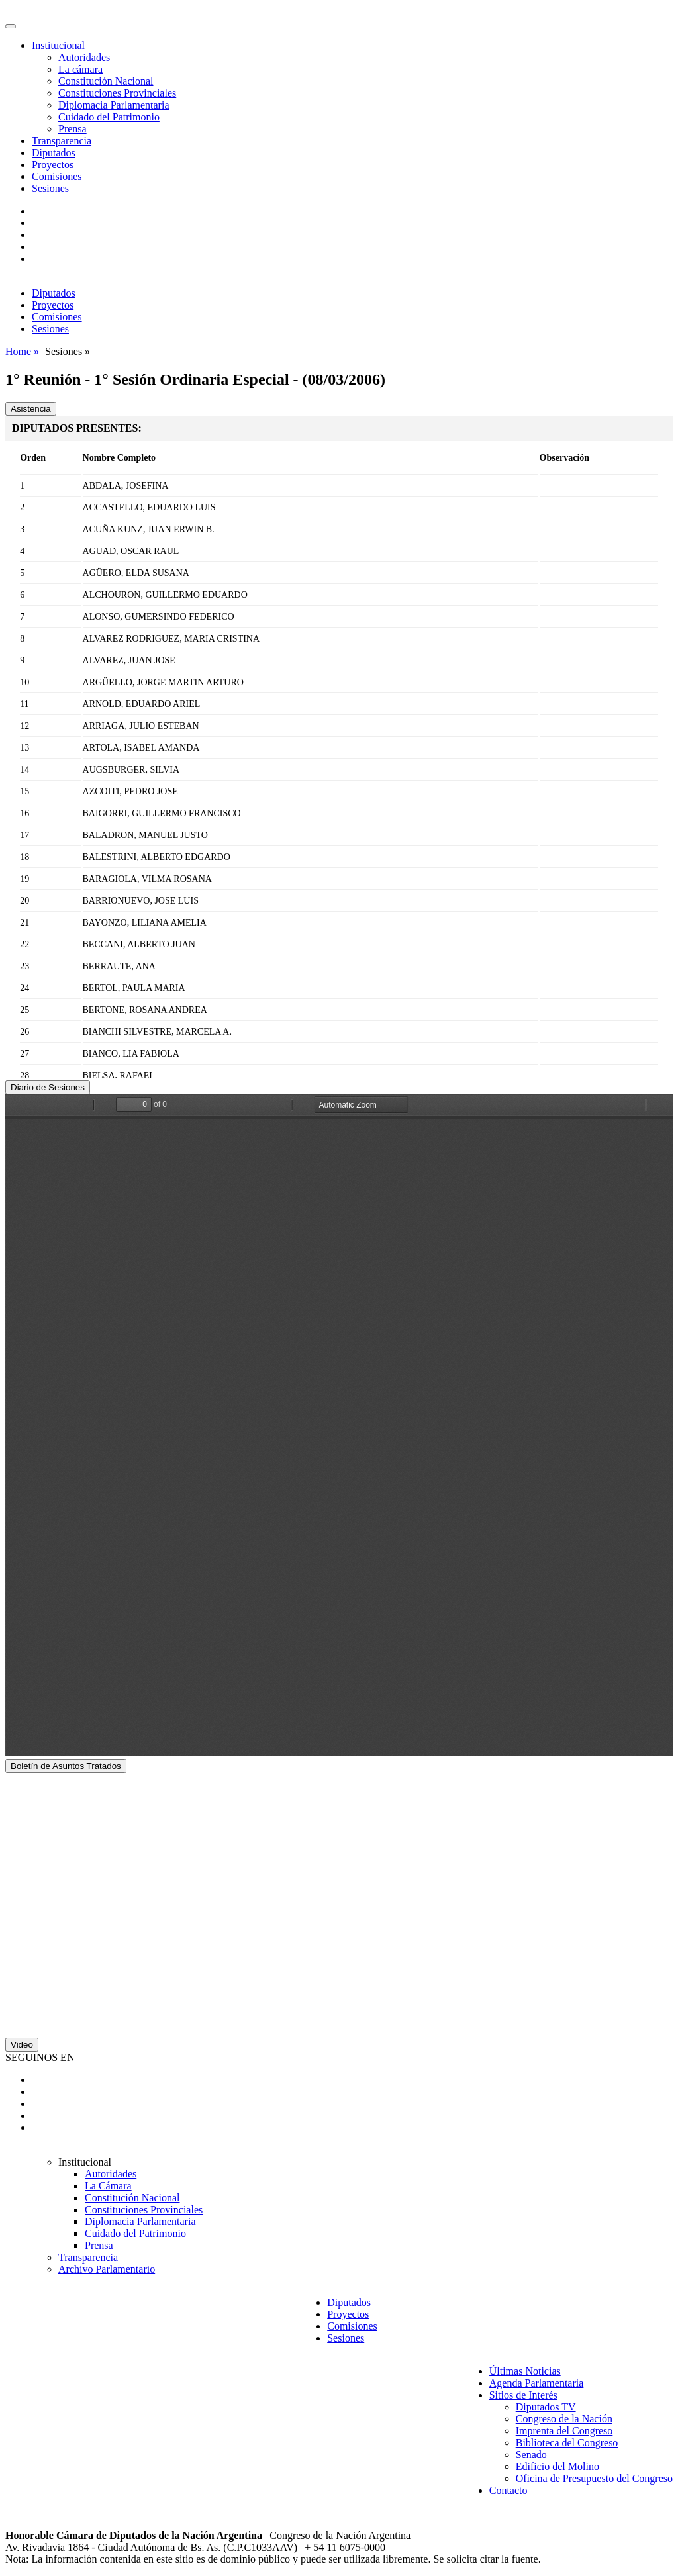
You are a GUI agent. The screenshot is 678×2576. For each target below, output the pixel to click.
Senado (531, 2454)
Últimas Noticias (525, 2371)
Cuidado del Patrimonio (109, 116)
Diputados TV (546, 2406)
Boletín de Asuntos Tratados (66, 1766)
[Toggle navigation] (10, 26)
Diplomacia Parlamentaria (113, 105)
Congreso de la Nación (564, 2418)
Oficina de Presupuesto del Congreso (594, 2478)
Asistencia (31, 409)
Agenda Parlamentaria (536, 2383)
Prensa (72, 128)
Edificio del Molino (557, 2466)
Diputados (53, 152)
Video (22, 2045)
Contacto (508, 2490)
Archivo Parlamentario (106, 2269)
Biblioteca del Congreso (567, 2442)
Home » (23, 351)
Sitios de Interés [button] (523, 2395)
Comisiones (57, 176)
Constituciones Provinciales (117, 93)
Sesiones (50, 188)
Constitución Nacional (106, 81)
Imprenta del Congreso (564, 2430)
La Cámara (108, 2185)
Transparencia (61, 140)
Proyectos (52, 164)
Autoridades (84, 57)
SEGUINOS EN (39, 2057)
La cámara (80, 69)
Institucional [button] (58, 45)
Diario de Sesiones (48, 1087)
